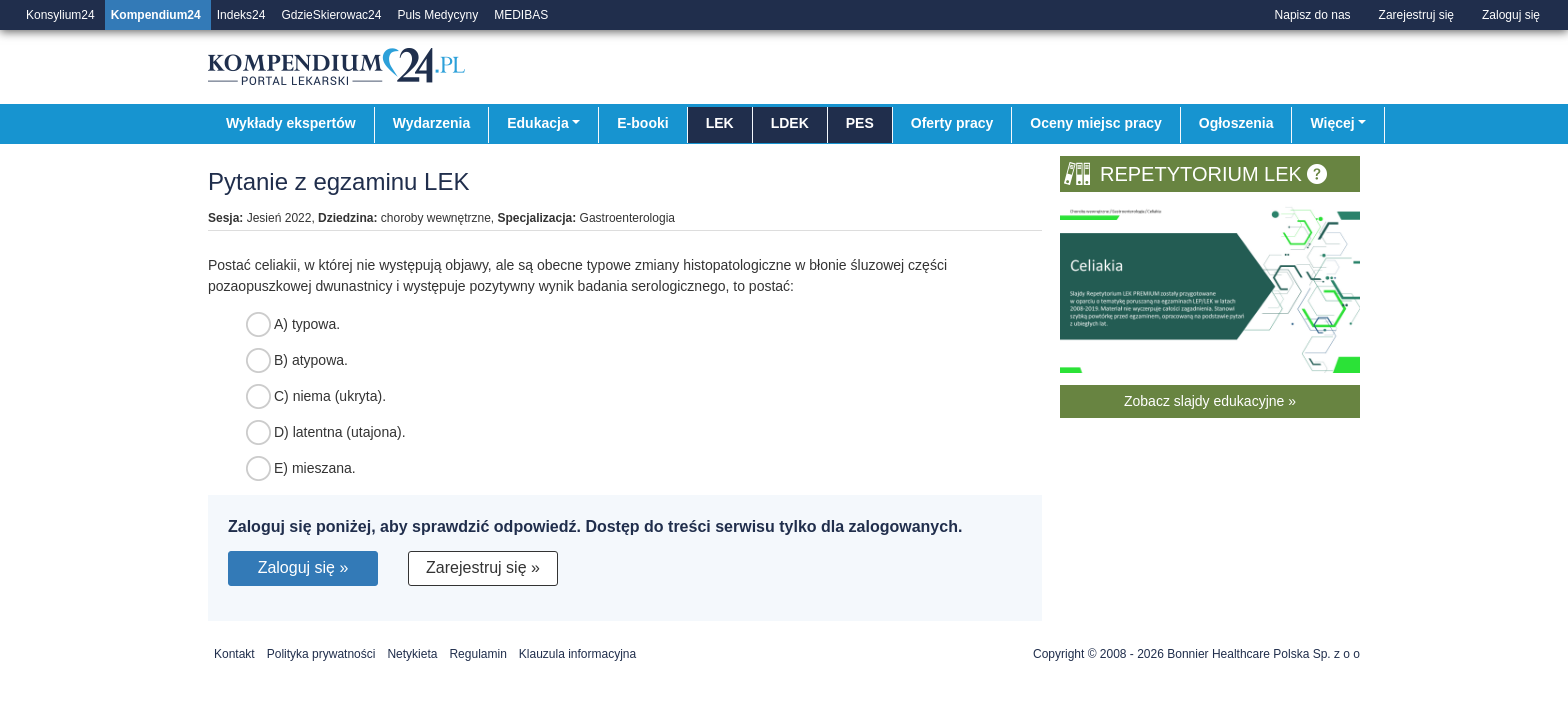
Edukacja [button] (537, 123)
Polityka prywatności (321, 654)
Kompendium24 (156, 15)
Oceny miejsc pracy (1096, 123)
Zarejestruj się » (483, 567)
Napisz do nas (1313, 15)
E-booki (642, 123)
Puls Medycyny (437, 15)
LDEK (790, 123)
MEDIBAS (521, 15)
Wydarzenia (432, 123)
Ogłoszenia (1236, 123)
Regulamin (477, 654)
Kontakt (234, 654)
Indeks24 (241, 15)
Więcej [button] (1332, 123)
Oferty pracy (952, 123)
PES (860, 123)
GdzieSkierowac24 (331, 15)
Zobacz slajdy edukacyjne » (1210, 401)
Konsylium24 (60, 15)
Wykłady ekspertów (291, 123)
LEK (720, 123)
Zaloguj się (1511, 15)
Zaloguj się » (303, 567)
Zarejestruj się (1416, 15)
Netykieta (412, 654)
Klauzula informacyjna (577, 654)
